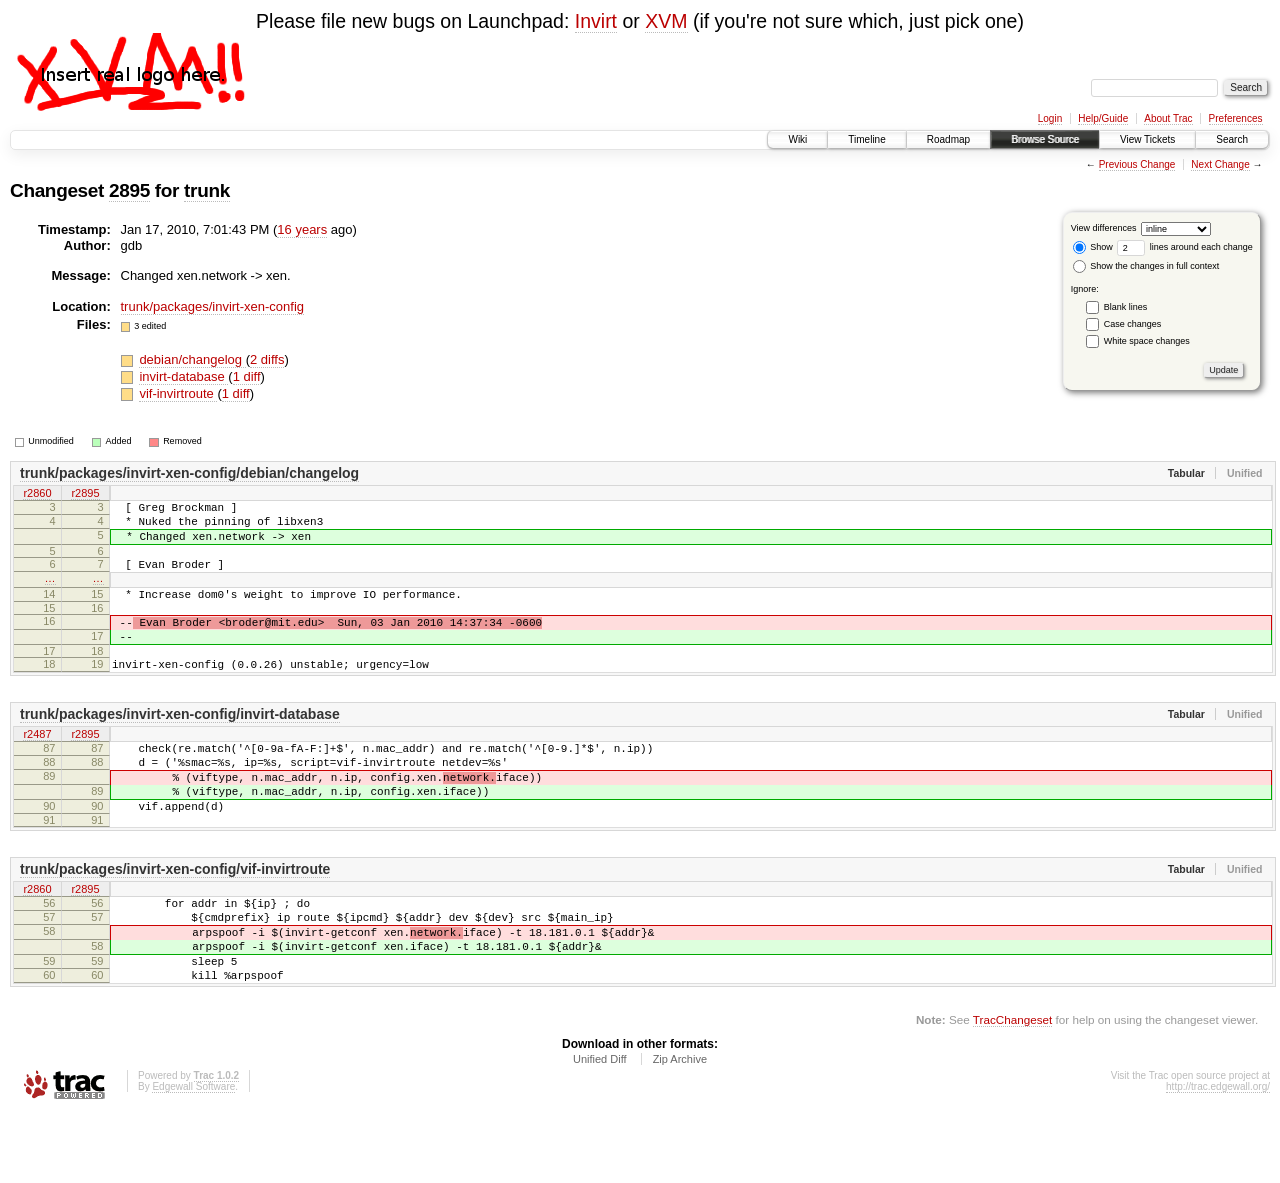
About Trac (1168, 118)
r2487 (37, 765)
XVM (666, 21)
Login (1050, 118)
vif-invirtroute (178, 393)
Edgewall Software (193, 1155)
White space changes (1147, 341)
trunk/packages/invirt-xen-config (213, 306)
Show (1093, 247)
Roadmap (948, 139)
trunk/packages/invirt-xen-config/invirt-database (180, 744)
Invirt (596, 21)
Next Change (1220, 164)
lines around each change (1185, 247)
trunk (207, 190)
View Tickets (1147, 139)
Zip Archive (680, 1128)
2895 (129, 190)
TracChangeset (1012, 1088)
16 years (302, 229)
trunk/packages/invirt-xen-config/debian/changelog (189, 473)
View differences (1104, 228)
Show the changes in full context (1146, 266)
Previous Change (1137, 164)
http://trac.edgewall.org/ (1218, 1155)
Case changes (1133, 324)
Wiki (797, 139)
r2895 (85, 494)
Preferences (1236, 118)
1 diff (247, 376)
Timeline (866, 139)
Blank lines (1126, 307)
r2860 (37, 494)
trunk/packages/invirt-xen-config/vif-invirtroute (175, 917)
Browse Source (1045, 139)
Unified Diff (600, 1128)
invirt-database (183, 376)
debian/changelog (192, 359)
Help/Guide (1103, 118)
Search (1232, 139)
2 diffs (267, 359)
